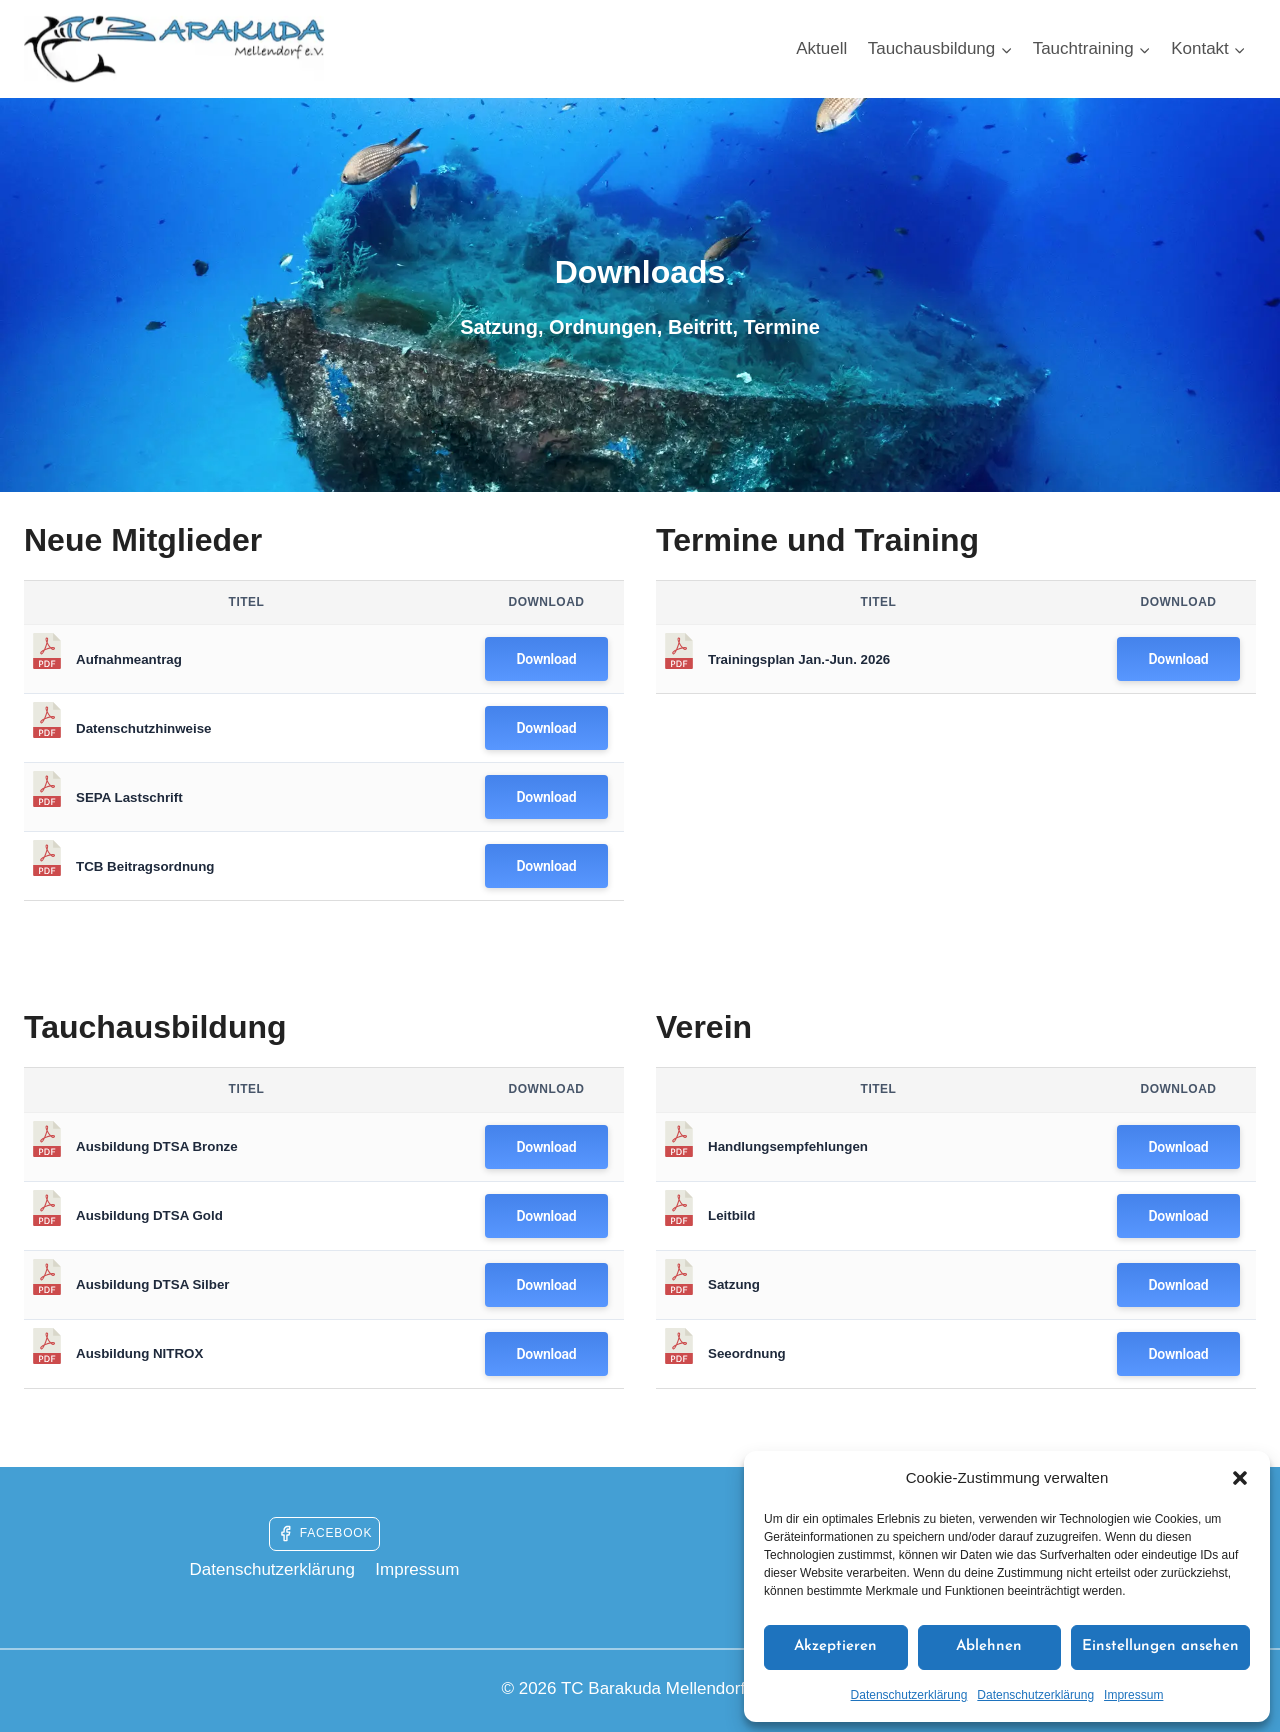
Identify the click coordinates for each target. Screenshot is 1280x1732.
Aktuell (821, 48)
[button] (1240, 1478)
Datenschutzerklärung (909, 1695)
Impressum (1133, 1695)
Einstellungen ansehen (1160, 1646)
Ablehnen (989, 1646)
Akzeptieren (835, 1646)
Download (547, 659)
